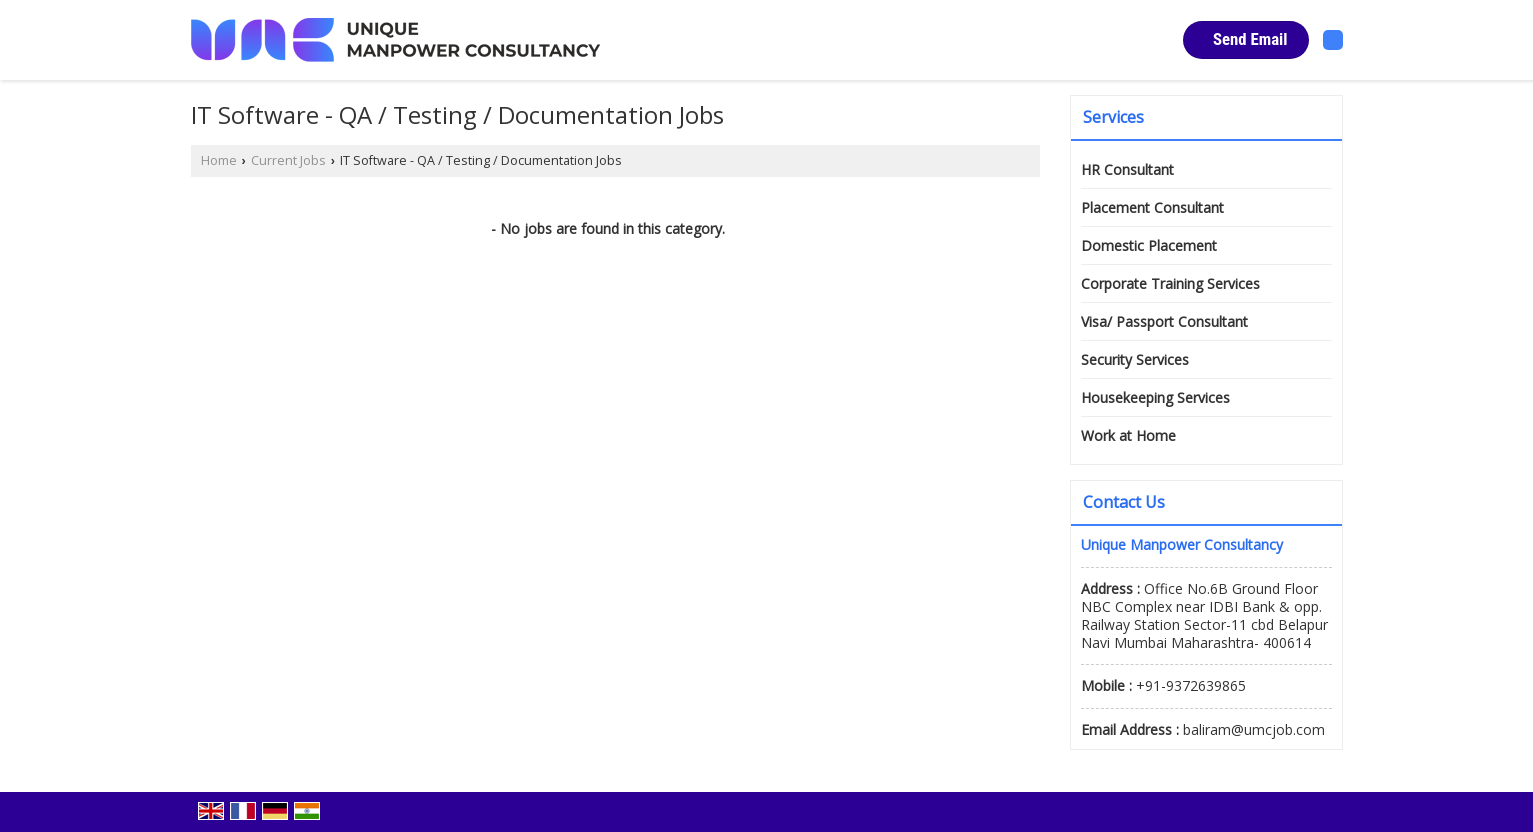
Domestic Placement (1149, 245)
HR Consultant (1127, 169)
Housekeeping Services (1155, 397)
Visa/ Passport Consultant (1164, 321)
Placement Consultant (1152, 207)
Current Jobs (288, 160)
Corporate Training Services (1170, 283)
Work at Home (1128, 435)
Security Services (1135, 359)
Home (219, 160)
